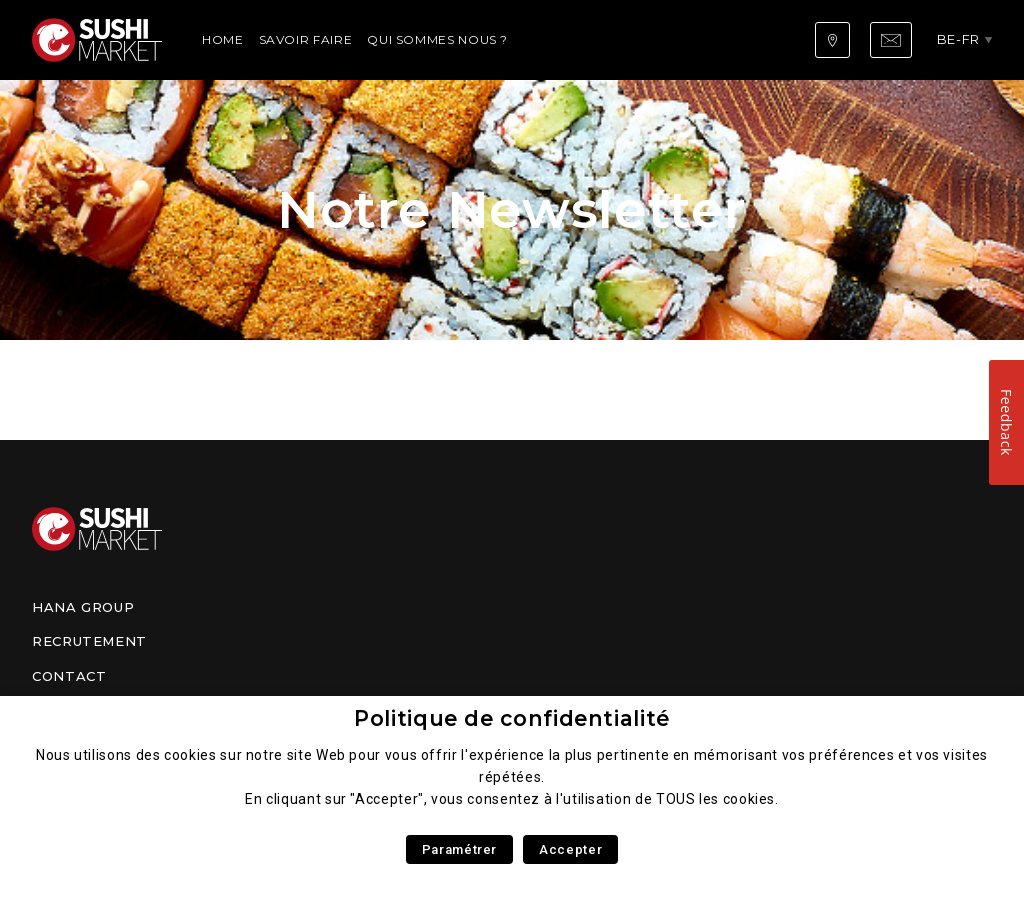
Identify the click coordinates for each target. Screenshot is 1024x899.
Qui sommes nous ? (437, 39)
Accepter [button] (570, 849)
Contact (69, 676)
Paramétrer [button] (459, 849)
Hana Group (83, 607)
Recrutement (89, 641)
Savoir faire (306, 39)
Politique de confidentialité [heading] (512, 718)
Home (223, 39)
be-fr (958, 39)
